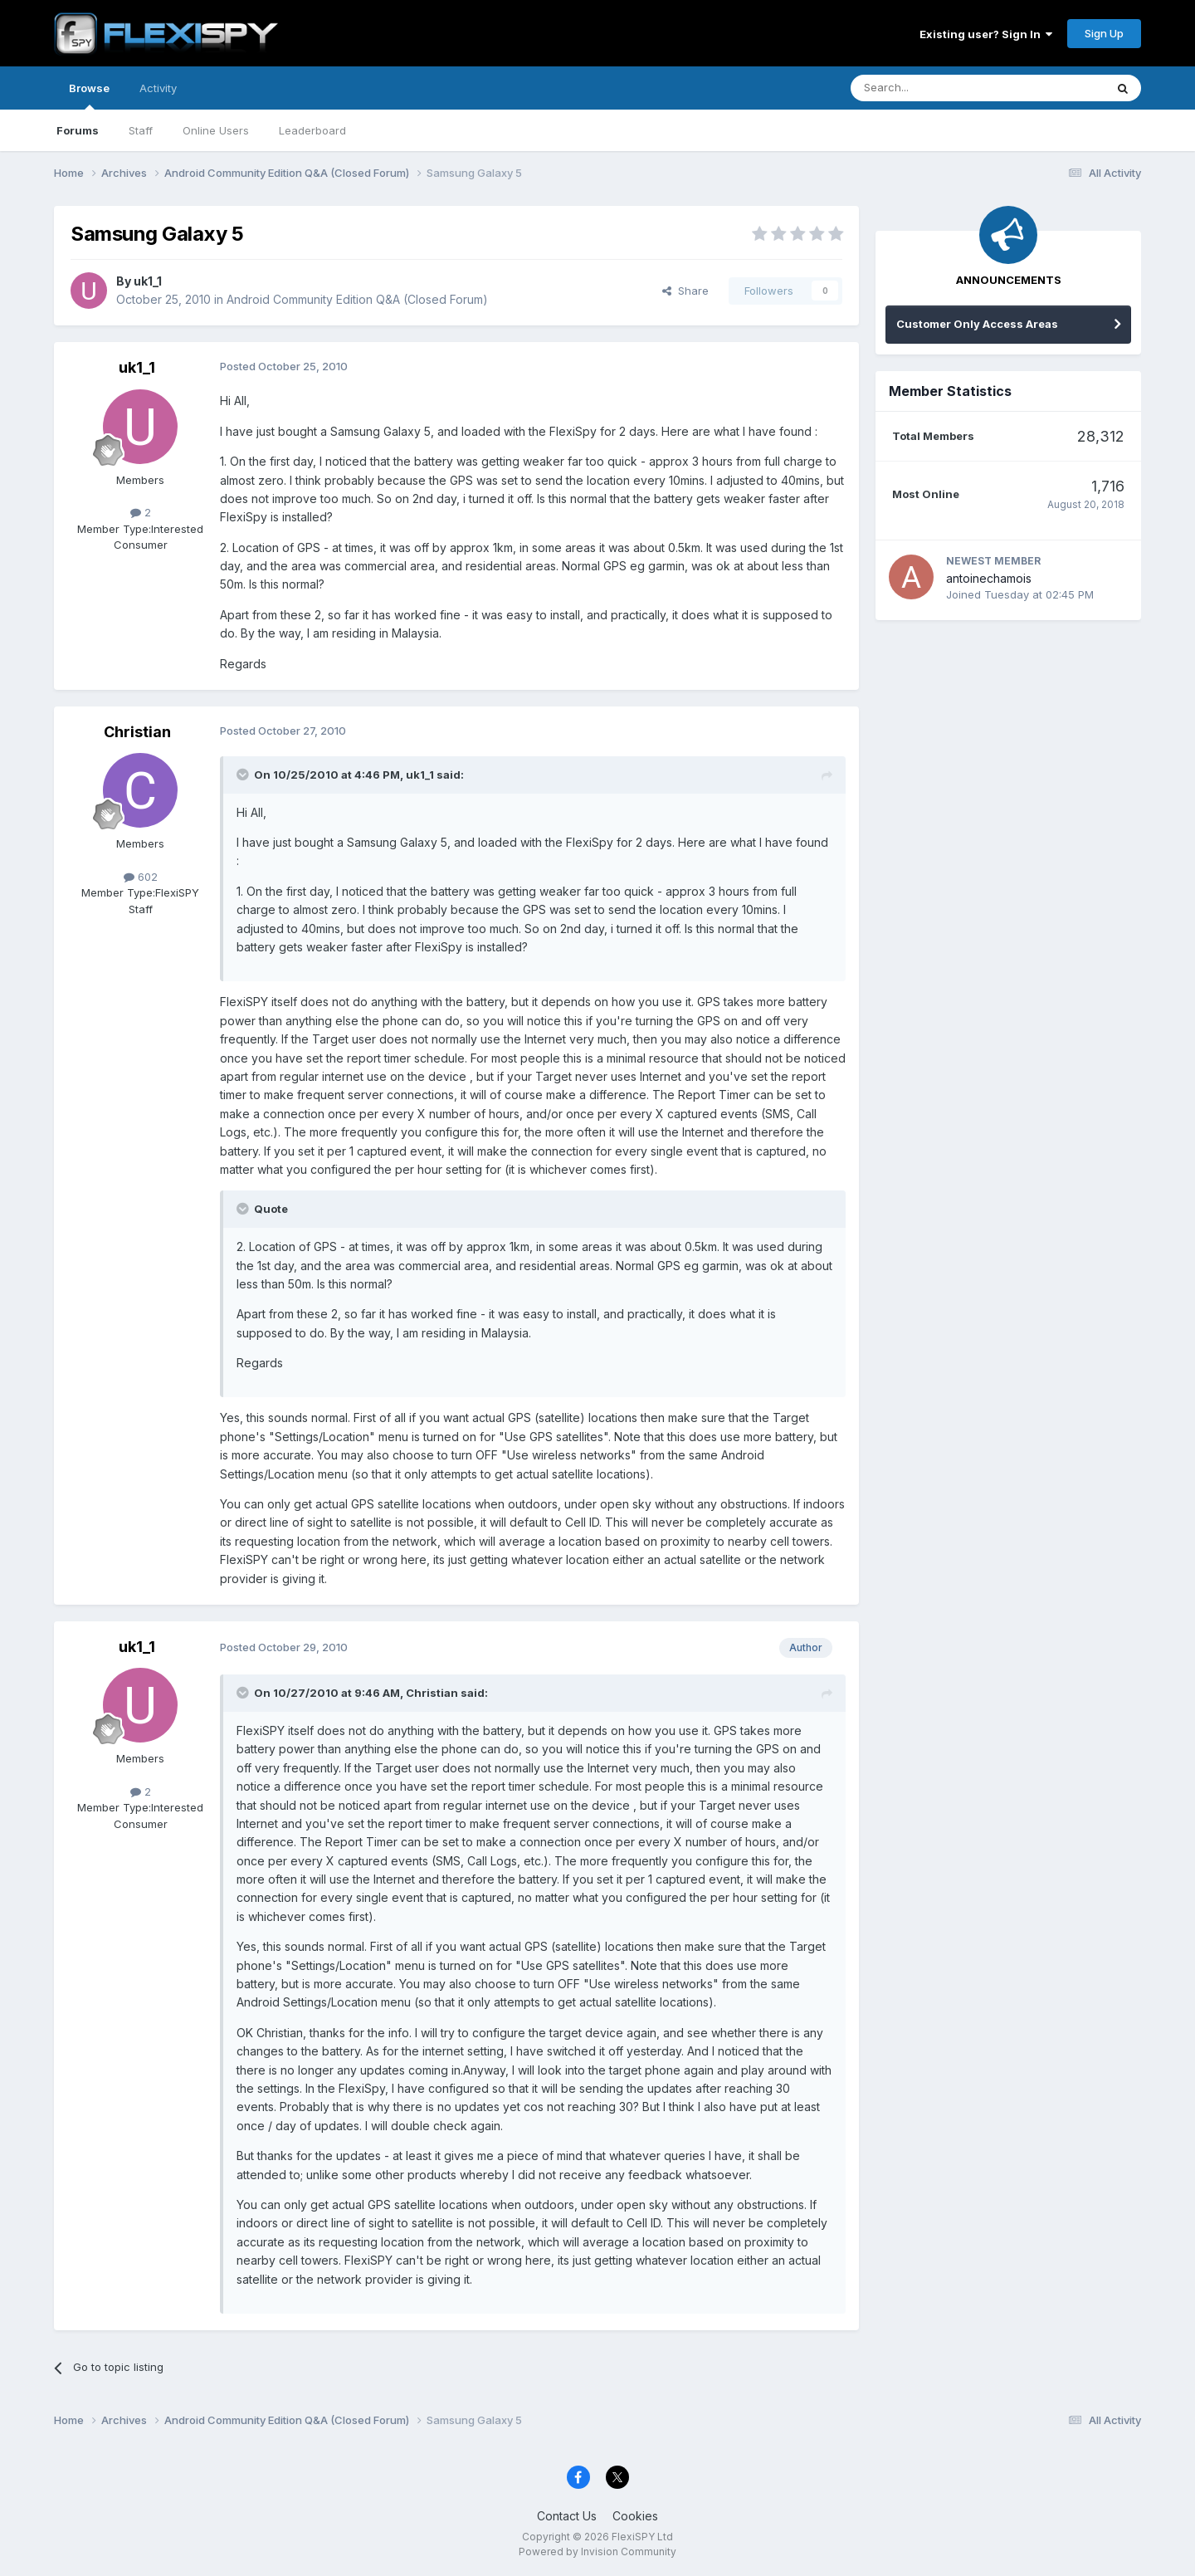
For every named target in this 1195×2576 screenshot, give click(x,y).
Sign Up (1104, 33)
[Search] (935, 88)
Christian (137, 732)
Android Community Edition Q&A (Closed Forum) (357, 299)
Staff (141, 130)
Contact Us (567, 2516)
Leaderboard (312, 130)
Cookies (635, 2516)
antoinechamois (989, 578)
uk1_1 (148, 281)
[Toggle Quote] (244, 774)
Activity (158, 88)
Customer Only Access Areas (977, 323)
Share (685, 290)
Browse (89, 95)
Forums (77, 130)
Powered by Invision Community (597, 2551)
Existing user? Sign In (985, 34)
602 (141, 876)
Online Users (216, 130)
